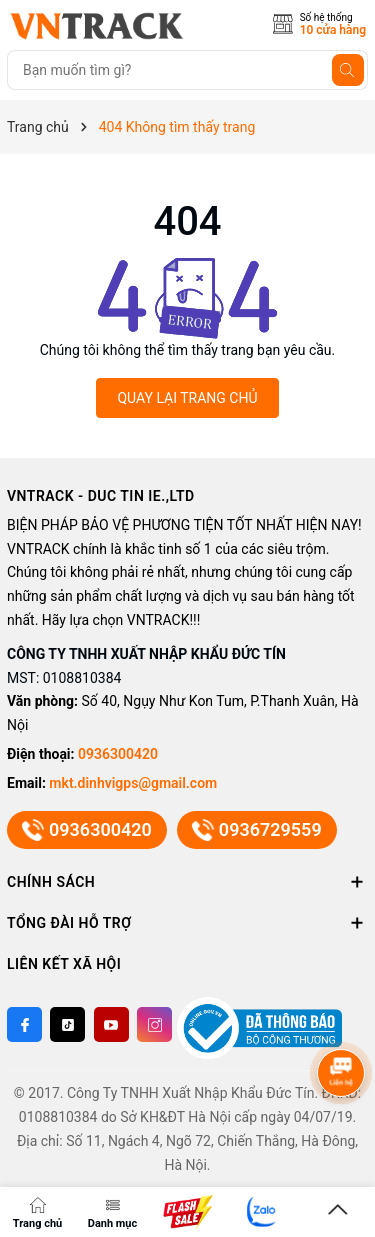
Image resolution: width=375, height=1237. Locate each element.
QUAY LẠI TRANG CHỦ (187, 398)
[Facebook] (24, 1024)
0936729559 (257, 830)
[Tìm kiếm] (348, 70)
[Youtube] (111, 1024)
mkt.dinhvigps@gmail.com (133, 783)
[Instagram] (154, 1024)
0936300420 (118, 754)
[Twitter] (67, 1024)
